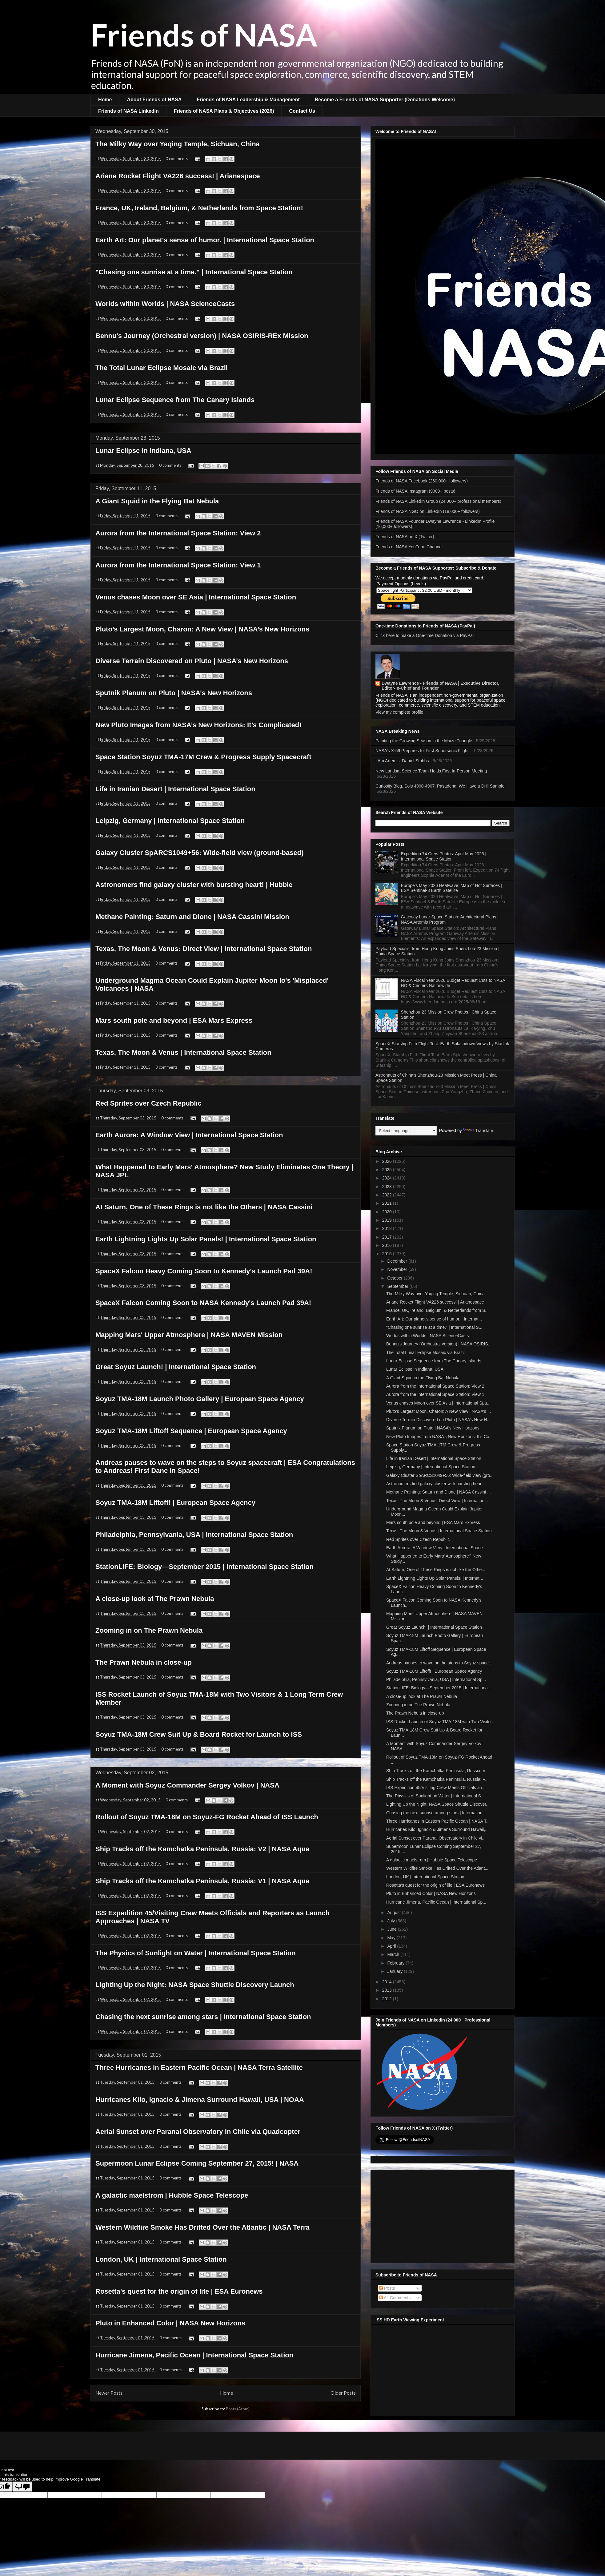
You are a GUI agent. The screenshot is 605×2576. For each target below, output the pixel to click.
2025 (387, 1169)
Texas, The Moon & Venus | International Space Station (183, 1052)
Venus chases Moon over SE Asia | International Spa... (438, 1403)
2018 (387, 1228)
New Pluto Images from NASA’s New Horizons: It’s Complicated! (198, 725)
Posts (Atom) (238, 2408)
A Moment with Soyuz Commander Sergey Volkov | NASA (187, 1785)
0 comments (177, 158)
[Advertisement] (442, 2215)
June (392, 1929)
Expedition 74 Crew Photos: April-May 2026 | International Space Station (444, 856)
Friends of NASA (203, 34)
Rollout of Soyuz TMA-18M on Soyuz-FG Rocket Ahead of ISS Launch (206, 1817)
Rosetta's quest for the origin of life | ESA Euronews (179, 2291)
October (395, 1278)
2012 (387, 1998)
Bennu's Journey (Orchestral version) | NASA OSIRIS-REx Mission (201, 336)
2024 (387, 1177)
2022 (387, 1194)
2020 (387, 1211)
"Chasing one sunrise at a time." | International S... (434, 1327)
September (398, 1286)
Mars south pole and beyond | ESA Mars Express (173, 1020)
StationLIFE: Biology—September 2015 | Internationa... (438, 1687)
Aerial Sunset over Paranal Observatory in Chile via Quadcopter (197, 2131)
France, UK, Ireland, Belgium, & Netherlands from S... (437, 1310)
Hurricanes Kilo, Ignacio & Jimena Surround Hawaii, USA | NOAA (199, 2099)
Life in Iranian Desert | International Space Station (175, 789)
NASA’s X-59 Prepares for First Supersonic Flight (422, 750)
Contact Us (302, 111)
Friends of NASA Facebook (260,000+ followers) (421, 480)
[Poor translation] (22, 2486)
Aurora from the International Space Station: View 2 (178, 533)
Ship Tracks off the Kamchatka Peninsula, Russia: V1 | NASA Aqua (202, 1881)
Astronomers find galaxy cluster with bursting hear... (435, 1483)
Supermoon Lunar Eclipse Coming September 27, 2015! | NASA (196, 2163)
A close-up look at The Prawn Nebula (154, 1598)
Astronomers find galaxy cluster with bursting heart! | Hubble (194, 885)
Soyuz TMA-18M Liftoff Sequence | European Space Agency (191, 1431)
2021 (387, 1203)
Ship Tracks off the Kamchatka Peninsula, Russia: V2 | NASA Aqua (202, 1849)
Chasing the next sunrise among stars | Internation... (436, 1812)
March (393, 1954)
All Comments (395, 2297)
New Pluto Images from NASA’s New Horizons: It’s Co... (439, 1436)
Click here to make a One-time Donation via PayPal (424, 635)
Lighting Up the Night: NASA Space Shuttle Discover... (438, 1804)
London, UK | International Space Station (161, 2259)
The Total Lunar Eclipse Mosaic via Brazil (161, 368)
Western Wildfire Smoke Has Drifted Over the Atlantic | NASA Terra (202, 2227)
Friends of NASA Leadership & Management (248, 99)
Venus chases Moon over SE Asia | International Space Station (195, 597)
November (397, 1269)
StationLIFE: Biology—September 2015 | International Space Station (204, 1566)
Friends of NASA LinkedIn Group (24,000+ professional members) (438, 501)
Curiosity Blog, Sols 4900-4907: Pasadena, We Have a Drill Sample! (440, 786)
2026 (387, 1161)
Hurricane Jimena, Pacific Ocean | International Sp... (436, 1902)
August (394, 1912)
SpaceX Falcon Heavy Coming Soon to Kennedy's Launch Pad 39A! (203, 1271)
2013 (387, 1990)
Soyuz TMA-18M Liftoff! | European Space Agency (175, 1502)
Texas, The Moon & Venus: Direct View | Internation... (437, 1500)
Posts (387, 2288)
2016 (387, 1245)
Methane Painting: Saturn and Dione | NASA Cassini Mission (192, 917)
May (391, 1937)
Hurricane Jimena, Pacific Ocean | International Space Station (194, 2355)
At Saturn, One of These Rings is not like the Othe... (435, 1569)
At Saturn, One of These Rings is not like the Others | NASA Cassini (204, 1207)
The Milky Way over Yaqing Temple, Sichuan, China (177, 144)
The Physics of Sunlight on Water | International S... (435, 1795)
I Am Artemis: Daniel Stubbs (402, 760)
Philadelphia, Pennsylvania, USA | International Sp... (436, 1679)
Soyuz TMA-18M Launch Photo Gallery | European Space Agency (199, 1399)
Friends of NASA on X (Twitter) (404, 536)
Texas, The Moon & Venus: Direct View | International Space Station (203, 949)
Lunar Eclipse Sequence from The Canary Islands (174, 400)
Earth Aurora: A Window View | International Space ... (436, 1547)
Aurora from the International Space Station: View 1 (178, 565)
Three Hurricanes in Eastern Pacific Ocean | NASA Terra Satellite (199, 2067)
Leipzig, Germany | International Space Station (170, 820)
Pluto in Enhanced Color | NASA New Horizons (170, 2323)
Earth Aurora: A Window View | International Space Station (189, 1135)
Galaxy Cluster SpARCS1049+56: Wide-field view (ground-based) (199, 853)
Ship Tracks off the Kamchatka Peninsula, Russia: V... (437, 1770)
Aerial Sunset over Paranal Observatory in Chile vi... (436, 1838)
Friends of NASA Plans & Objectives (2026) (224, 111)
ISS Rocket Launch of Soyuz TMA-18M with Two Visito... (440, 1721)
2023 (387, 1186)
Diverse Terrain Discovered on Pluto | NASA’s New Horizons (191, 661)
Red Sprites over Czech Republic (148, 1103)
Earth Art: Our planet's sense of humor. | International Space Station (204, 240)
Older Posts (343, 2393)
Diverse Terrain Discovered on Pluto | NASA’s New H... (438, 1419)
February (396, 1963)
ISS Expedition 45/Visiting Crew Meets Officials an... (436, 1787)
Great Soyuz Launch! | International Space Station (175, 1367)
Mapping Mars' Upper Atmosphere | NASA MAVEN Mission (188, 1335)
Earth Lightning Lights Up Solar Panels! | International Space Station (205, 1239)
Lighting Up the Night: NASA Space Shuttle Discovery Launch (194, 1985)
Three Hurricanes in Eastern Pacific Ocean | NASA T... (438, 1821)
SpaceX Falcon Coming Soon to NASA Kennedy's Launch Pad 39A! (203, 1303)
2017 (387, 1237)
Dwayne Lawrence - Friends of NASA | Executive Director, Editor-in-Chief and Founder (440, 686)
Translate (478, 1130)
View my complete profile (399, 712)
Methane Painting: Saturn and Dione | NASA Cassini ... (438, 1492)
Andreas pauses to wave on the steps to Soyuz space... (439, 1662)
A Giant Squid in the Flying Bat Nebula (157, 501)
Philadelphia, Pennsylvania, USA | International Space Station (194, 1534)
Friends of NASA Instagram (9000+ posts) (415, 491)
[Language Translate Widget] (406, 1130)
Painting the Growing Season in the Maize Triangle (423, 740)
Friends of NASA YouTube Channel (409, 546)
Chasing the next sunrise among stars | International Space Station (203, 2017)
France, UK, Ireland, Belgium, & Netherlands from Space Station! (199, 208)
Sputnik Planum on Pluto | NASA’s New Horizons (173, 693)
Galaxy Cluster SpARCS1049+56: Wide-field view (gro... (440, 1475)
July (391, 1920)
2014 (387, 1981)
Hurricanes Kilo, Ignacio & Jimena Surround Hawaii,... (437, 1829)
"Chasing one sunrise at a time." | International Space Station (194, 272)
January (395, 1971)
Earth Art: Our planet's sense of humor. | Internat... (434, 1318)
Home (105, 99)
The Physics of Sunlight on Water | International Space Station (195, 1953)
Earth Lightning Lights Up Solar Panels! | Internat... (434, 1578)
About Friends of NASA (154, 99)
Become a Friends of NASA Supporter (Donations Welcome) (385, 99)
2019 (387, 1220)
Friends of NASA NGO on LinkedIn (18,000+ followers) (427, 511)
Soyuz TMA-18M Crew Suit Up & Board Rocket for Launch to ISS (198, 1734)
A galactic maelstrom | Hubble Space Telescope (171, 2195)
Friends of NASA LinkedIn (128, 111)
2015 (387, 1253)
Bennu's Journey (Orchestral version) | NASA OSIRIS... (438, 1343)
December (397, 1261)
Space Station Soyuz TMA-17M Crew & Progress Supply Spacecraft (203, 757)
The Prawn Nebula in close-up (143, 1662)
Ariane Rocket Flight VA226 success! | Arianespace (177, 176)
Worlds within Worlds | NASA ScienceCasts (165, 304)
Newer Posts (108, 2393)
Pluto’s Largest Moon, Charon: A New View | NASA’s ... (438, 1411)
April (392, 1946)
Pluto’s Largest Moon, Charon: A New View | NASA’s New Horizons (202, 629)
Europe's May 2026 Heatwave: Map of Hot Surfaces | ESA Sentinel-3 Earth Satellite (451, 888)
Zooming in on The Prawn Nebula (148, 1630)
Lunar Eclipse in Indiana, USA (143, 450)
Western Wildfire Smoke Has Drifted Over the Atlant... (437, 1868)
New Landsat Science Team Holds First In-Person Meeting (431, 770)
